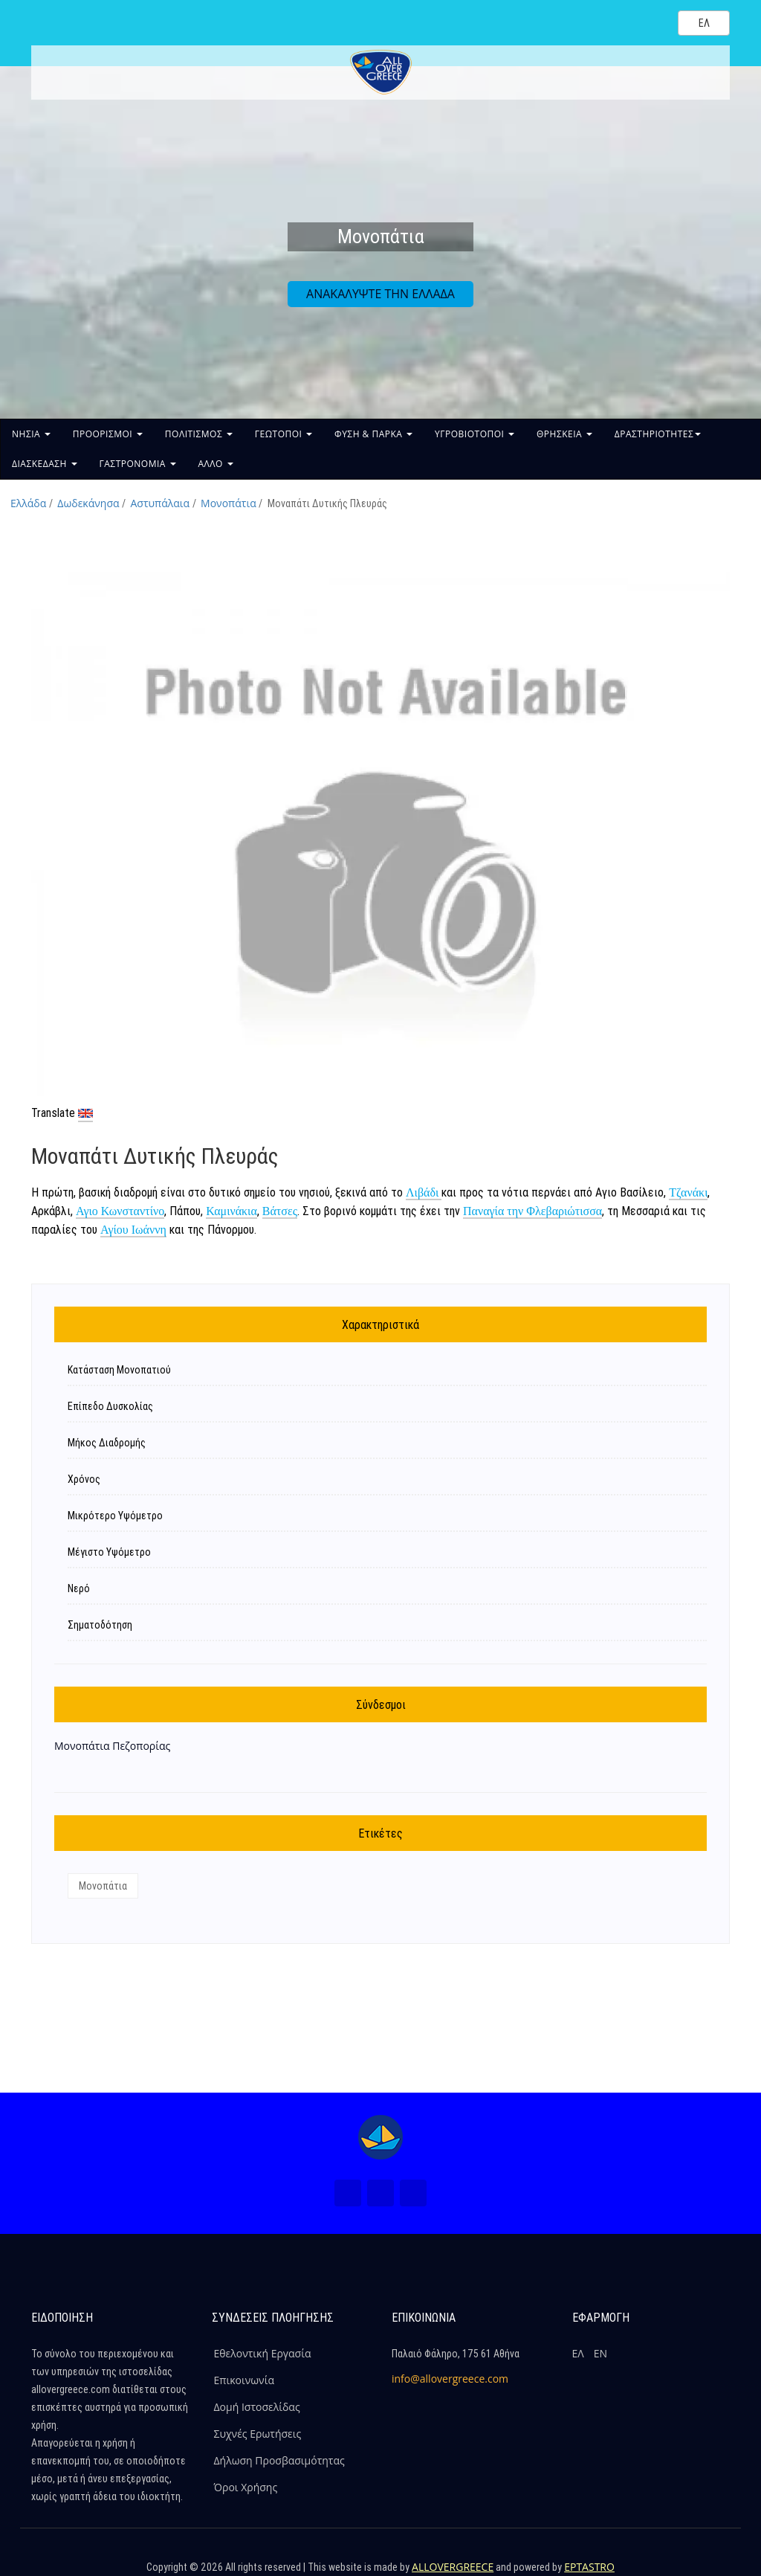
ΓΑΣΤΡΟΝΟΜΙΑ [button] (138, 463)
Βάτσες (279, 1211)
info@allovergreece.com (450, 2378)
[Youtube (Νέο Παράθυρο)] (413, 2193)
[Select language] (704, 23)
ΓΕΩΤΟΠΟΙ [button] (283, 434)
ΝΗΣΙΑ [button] (31, 434)
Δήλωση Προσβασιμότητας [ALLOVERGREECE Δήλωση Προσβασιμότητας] (279, 2460)
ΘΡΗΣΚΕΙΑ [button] (564, 434)
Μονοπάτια (228, 503)
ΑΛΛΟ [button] (215, 463)
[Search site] (654, 22)
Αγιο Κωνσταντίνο (120, 1211)
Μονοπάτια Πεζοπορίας (112, 1746)
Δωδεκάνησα (88, 503)
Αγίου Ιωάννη (133, 1229)
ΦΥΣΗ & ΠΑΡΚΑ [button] (373, 434)
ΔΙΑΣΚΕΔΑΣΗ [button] (44, 463)
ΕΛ (578, 2353)
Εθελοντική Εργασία (262, 2353)
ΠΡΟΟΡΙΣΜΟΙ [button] (108, 434)
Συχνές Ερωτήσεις (258, 2434)
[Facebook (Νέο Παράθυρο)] (347, 2193)
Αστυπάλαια (160, 503)
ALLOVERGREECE (452, 2567)
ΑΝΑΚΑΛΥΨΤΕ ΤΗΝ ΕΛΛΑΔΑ (380, 294)
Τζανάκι (688, 1192)
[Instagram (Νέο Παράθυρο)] (380, 2193)
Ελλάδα (28, 503)
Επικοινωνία (244, 2380)
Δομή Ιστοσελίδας (257, 2407)
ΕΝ (600, 2353)
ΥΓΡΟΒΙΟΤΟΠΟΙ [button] (474, 434)
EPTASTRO (589, 2567)
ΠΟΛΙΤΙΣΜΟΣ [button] (199, 434)
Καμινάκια (231, 1211)
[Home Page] (380, 2137)
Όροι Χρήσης (246, 2487)
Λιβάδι (423, 1192)
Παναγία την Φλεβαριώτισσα (532, 1211)
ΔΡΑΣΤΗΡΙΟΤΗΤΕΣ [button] (658, 434)
